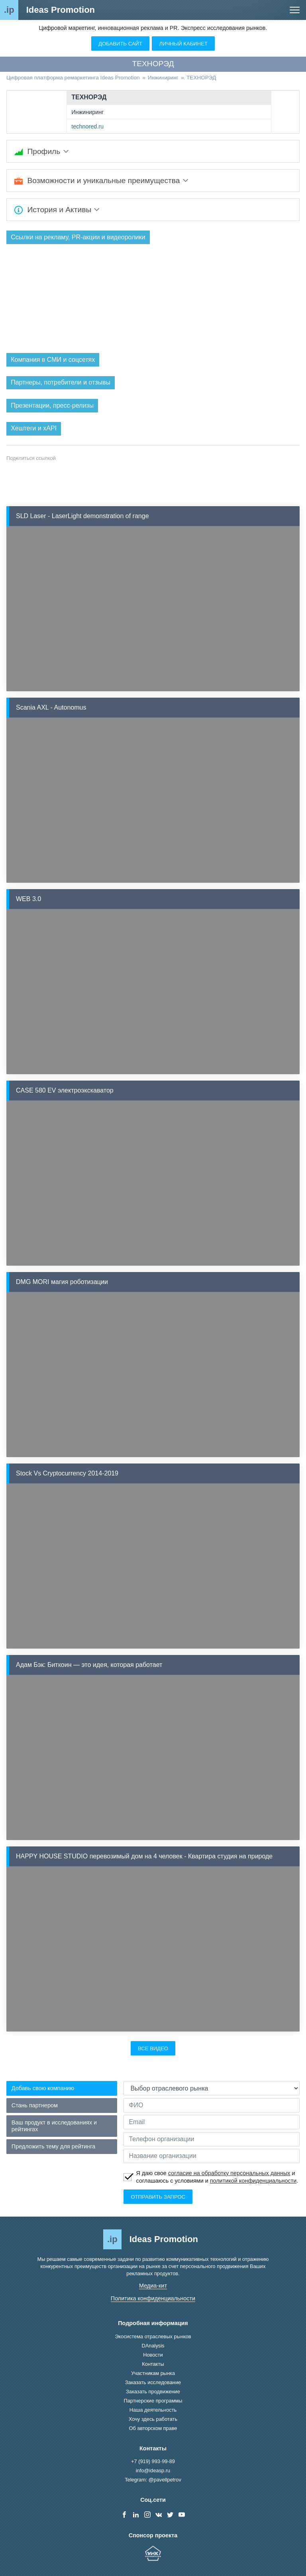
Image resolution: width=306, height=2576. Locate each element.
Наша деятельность (153, 2410)
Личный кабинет (183, 44)
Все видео (153, 2048)
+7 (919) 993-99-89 (153, 2461)
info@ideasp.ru (153, 2470)
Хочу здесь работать (153, 2419)
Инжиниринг (87, 112)
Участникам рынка (153, 2373)
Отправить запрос (158, 2197)
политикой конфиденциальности (253, 2181)
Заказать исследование (153, 2382)
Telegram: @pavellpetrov (153, 2480)
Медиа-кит (153, 2285)
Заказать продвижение (153, 2392)
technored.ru (87, 126)
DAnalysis (153, 2346)
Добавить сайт (120, 44)
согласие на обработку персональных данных (229, 2173)
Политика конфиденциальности (153, 2298)
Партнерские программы (153, 2401)
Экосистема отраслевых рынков (153, 2336)
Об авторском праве (153, 2428)
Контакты (153, 2364)
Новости (153, 2355)
